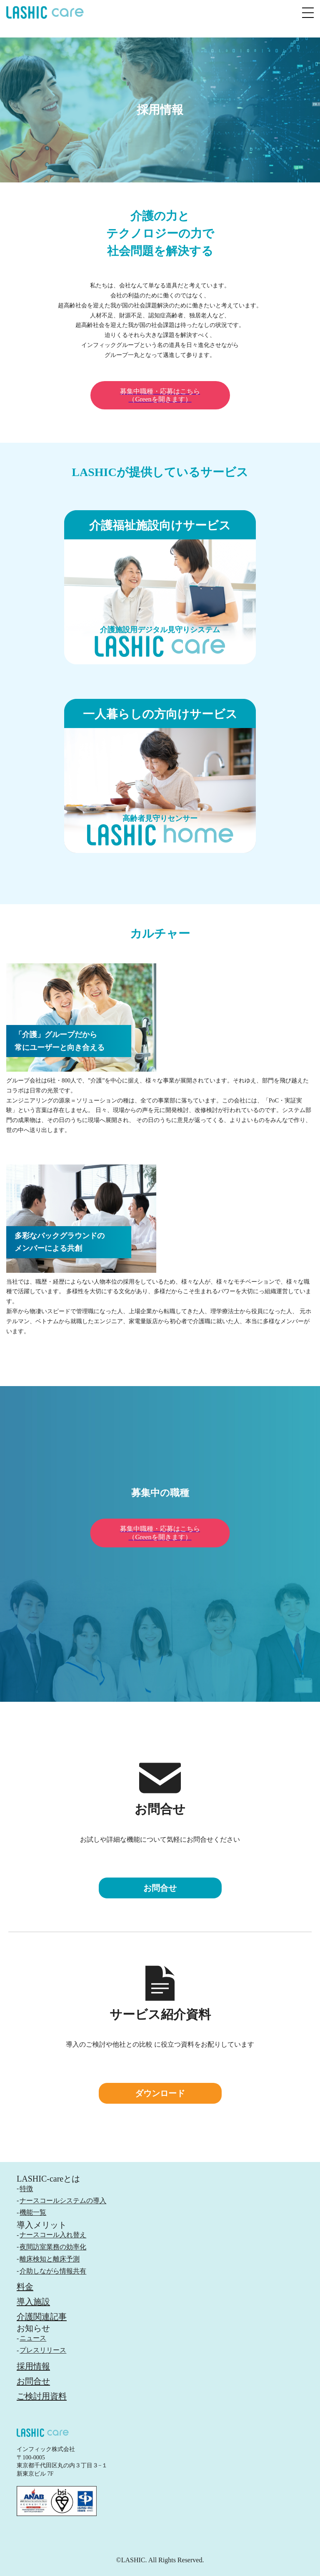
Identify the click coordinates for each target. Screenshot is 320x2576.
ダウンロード (160, 2093)
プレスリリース (43, 2350)
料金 (25, 2286)
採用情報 (33, 2366)
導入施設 (33, 2301)
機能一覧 (33, 2212)
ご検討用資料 (42, 2396)
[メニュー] (308, 12)
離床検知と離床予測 (50, 2258)
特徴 (26, 2188)
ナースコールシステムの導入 (63, 2200)
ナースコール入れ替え (53, 2234)
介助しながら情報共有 (53, 2270)
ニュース (33, 2338)
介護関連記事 (42, 2316)
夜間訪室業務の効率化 (53, 2246)
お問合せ (160, 1888)
